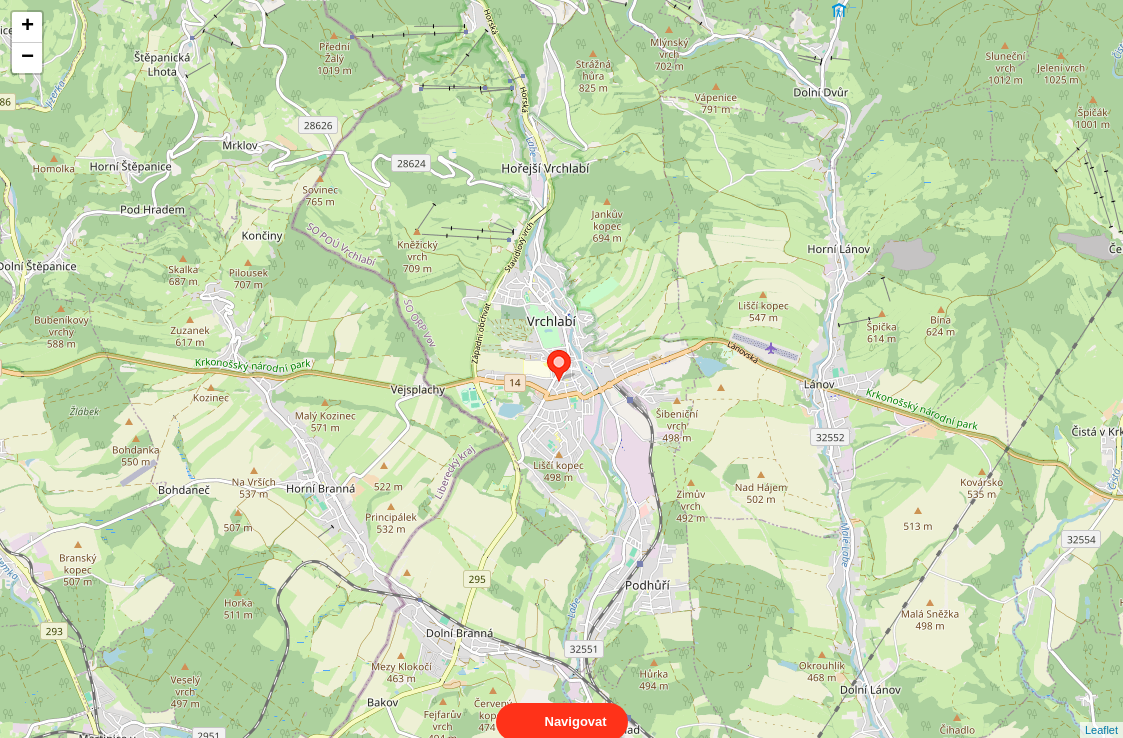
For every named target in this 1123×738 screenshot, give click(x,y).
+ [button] (27, 27)
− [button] (27, 58)
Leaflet (1101, 712)
